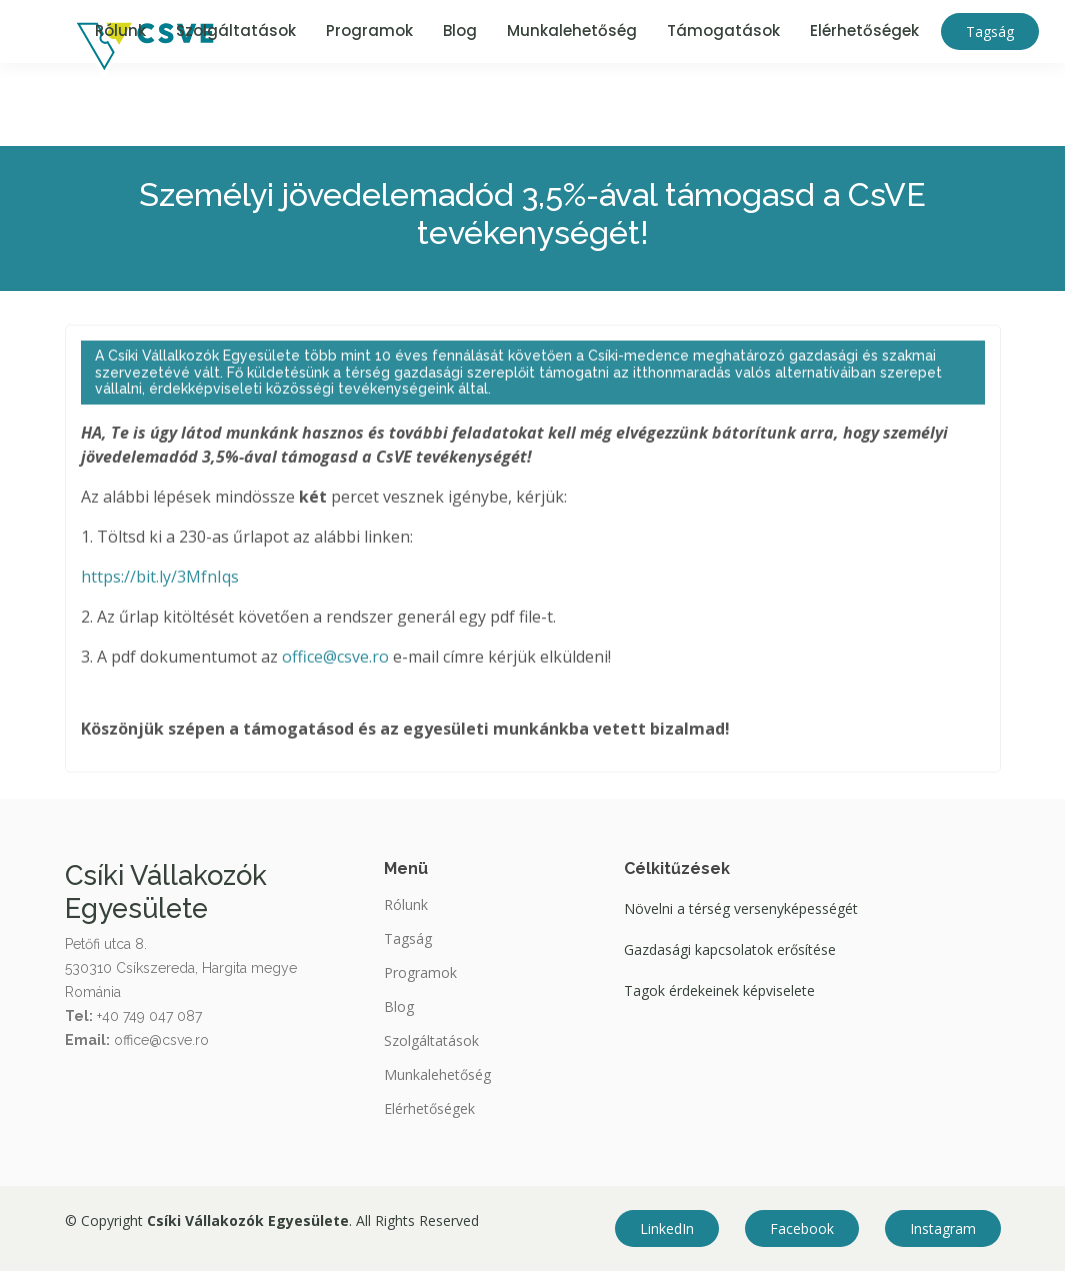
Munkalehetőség (572, 30)
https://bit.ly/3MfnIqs (160, 584)
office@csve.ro (335, 664)
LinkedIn (667, 1228)
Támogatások (723, 30)
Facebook (802, 1228)
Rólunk (120, 30)
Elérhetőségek (864, 30)
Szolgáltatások (236, 30)
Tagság (990, 31)
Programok (369, 30)
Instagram (943, 1228)
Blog (460, 30)
